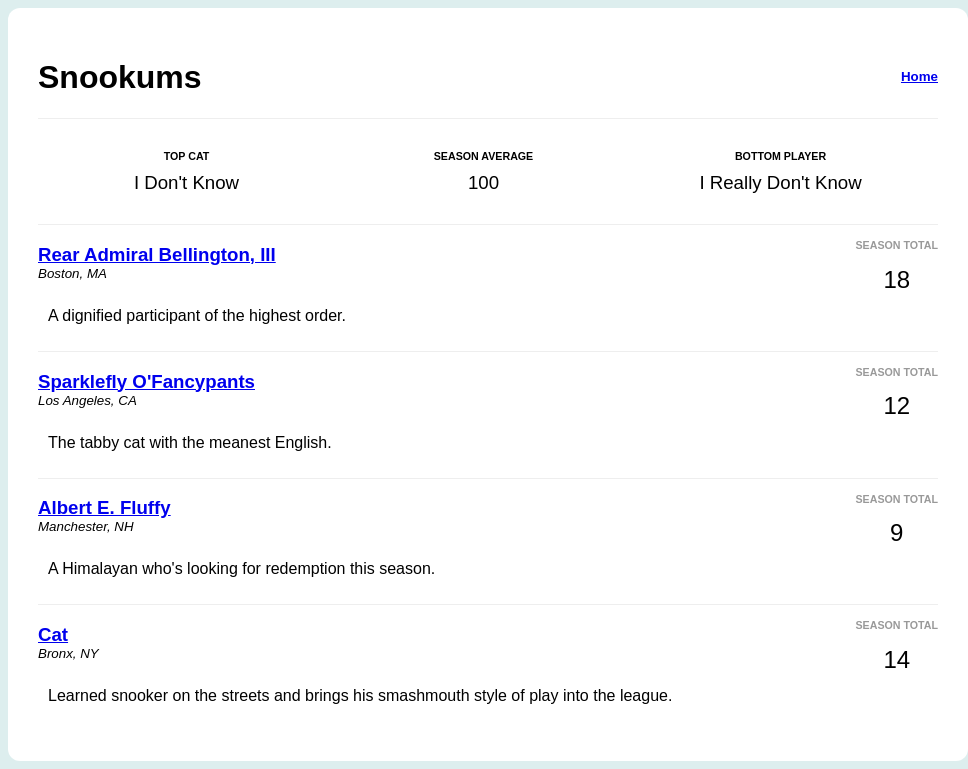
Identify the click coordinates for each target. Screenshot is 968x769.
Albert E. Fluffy (104, 507)
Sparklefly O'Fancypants (146, 381)
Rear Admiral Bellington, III (157, 254)
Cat (53, 634)
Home (919, 76)
